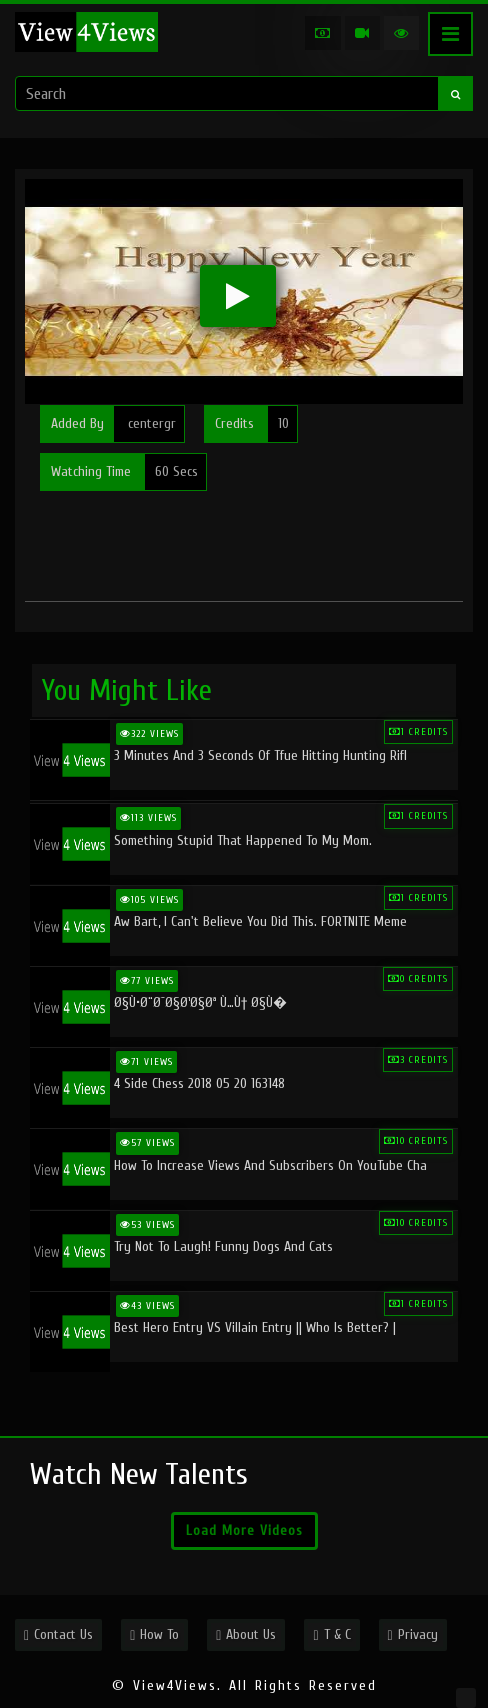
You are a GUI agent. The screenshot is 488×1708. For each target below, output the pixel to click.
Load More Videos (244, 1530)
